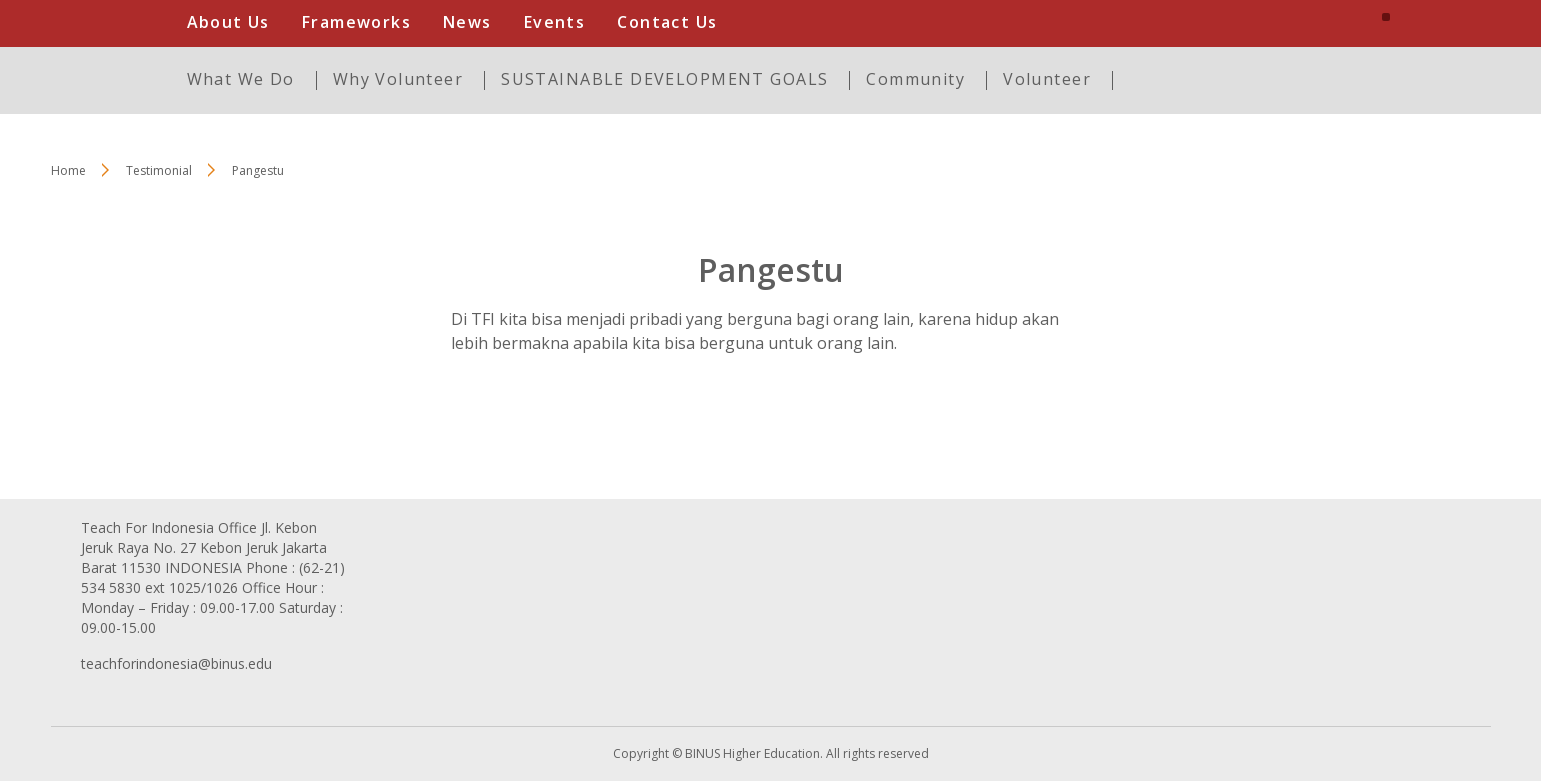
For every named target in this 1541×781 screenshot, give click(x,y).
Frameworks (356, 22)
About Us (228, 22)
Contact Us (667, 22)
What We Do (241, 79)
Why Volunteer (398, 79)
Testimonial (159, 170)
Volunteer (1047, 79)
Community (915, 79)
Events (555, 22)
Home (68, 170)
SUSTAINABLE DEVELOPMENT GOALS (664, 79)
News (467, 22)
